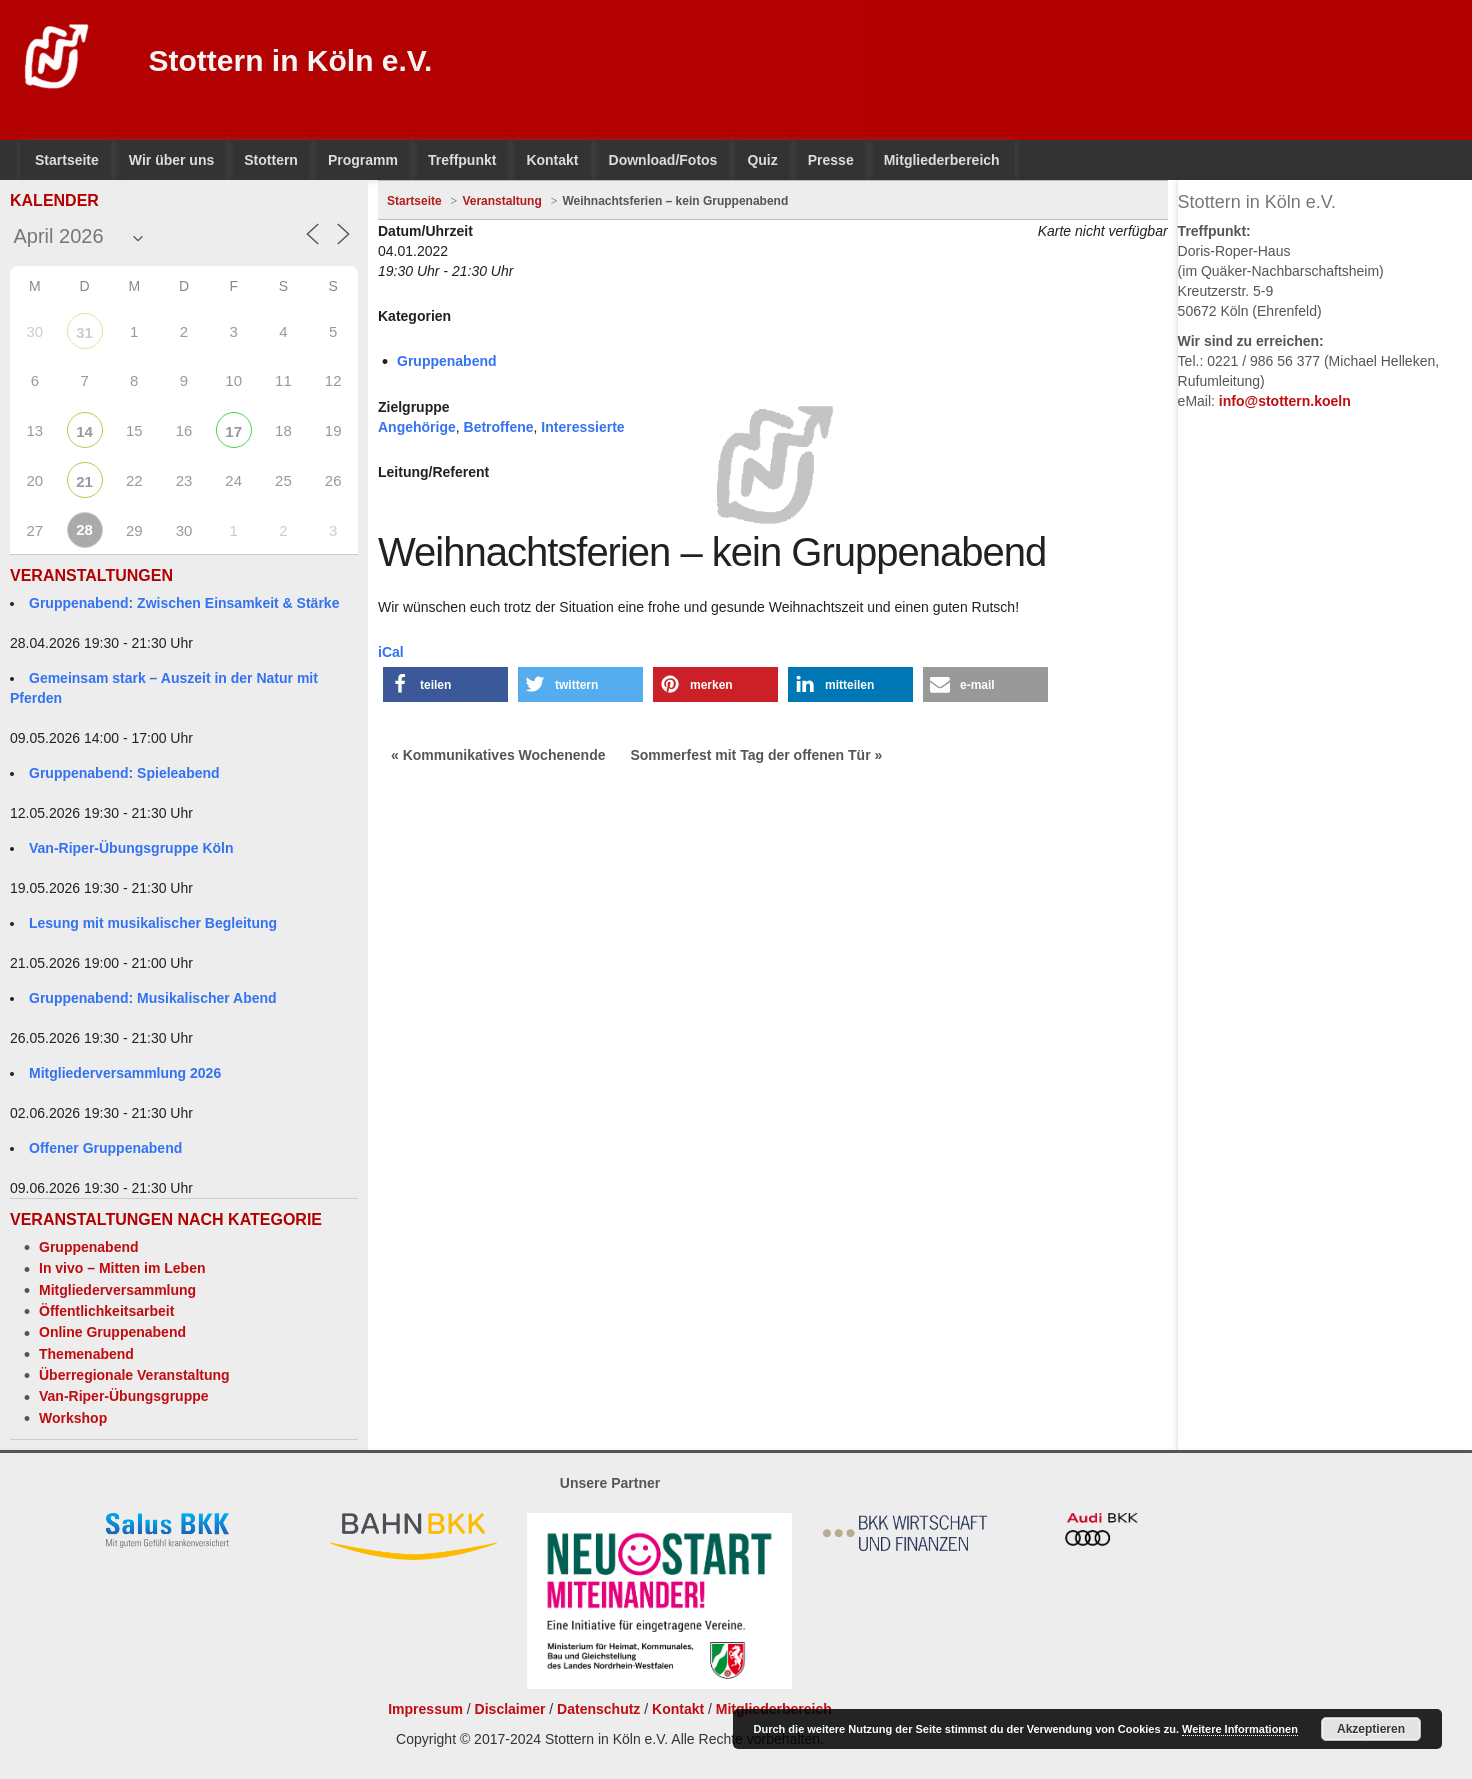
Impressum (425, 1709)
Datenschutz (598, 1709)
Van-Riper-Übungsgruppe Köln (131, 848)
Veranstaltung (501, 201)
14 (84, 431)
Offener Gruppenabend (105, 1148)
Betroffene (499, 427)
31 (84, 332)
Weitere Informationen (1240, 1729)
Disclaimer (510, 1709)
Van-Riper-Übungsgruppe (124, 1396)
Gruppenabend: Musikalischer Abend (153, 998)
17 (233, 431)
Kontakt (678, 1709)
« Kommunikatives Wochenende (498, 755)
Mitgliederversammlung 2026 (125, 1073)
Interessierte (582, 427)
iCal (391, 652)
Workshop (73, 1418)
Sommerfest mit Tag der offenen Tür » (756, 755)
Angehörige (417, 427)
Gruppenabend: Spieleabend (124, 773)
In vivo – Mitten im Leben (122, 1268)
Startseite (414, 201)
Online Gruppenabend (112, 1332)
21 (84, 481)
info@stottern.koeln (1285, 401)
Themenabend (86, 1354)
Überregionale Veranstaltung (134, 1375)
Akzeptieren (1371, 1729)
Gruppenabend (89, 1247)
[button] (445, 684)
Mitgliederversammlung (117, 1290)
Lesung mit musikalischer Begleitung (153, 923)
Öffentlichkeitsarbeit (106, 1311)
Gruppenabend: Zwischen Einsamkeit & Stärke (184, 603)
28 (84, 529)
